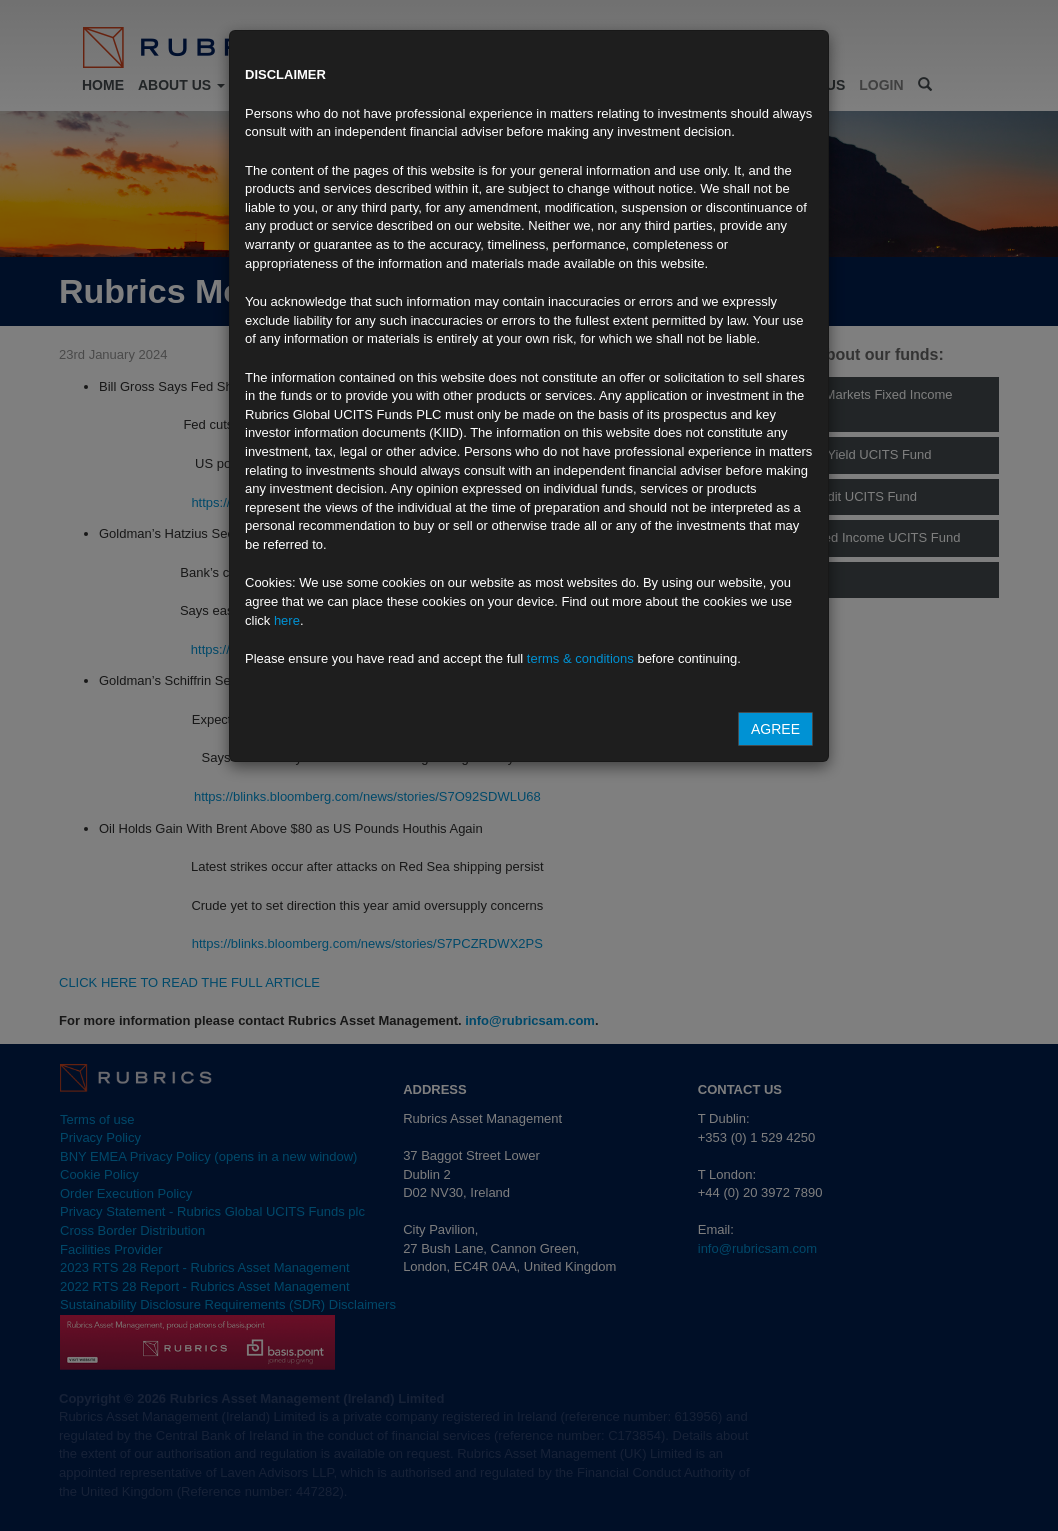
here (287, 620)
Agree (775, 729)
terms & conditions (580, 658)
